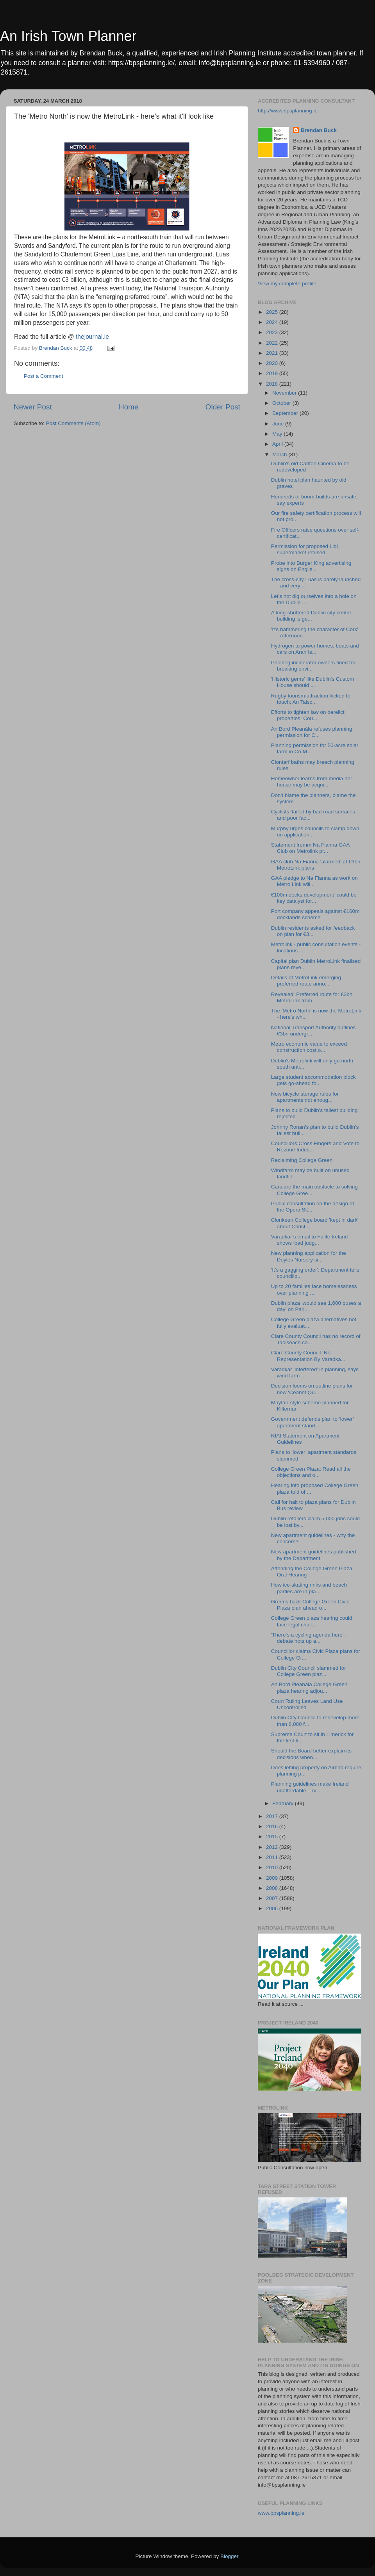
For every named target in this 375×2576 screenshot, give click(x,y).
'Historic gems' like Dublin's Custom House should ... (312, 682)
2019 (272, 373)
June (278, 424)
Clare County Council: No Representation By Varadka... (308, 1356)
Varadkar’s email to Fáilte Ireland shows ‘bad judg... (309, 1240)
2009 (272, 1878)
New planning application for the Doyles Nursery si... (308, 1256)
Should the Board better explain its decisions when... (311, 1754)
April (278, 444)
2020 (272, 363)
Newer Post (33, 407)
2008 (272, 1888)
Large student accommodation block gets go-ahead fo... (313, 1080)
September (286, 413)
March (280, 454)
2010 (272, 1867)
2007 (272, 1898)
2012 (272, 1847)
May (278, 434)
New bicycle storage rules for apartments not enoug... (305, 1097)
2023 (272, 332)
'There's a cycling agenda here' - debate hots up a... (309, 1638)
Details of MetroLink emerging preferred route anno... (306, 981)
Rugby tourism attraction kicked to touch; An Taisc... (310, 699)
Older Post (222, 407)
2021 (272, 353)
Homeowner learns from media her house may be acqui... (311, 782)
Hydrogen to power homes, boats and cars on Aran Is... (315, 649)
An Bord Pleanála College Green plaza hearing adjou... (309, 1687)
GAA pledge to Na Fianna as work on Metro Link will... (314, 881)
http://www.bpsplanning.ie (288, 111)
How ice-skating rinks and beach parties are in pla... (309, 1588)
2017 (272, 1816)
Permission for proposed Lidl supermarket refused (304, 549)
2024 (272, 322)
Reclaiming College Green (302, 1160)
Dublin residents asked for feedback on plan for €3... (313, 931)
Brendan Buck (319, 130)
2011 (272, 1857)
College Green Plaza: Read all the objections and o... (311, 1472)
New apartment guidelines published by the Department (313, 1555)
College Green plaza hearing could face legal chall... (311, 1621)
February (283, 1803)
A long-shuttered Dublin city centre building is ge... (311, 616)
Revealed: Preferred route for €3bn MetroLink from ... (312, 997)
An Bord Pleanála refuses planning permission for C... (311, 732)
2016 (272, 1826)
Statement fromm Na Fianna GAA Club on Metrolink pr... (310, 848)
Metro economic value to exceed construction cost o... (309, 1047)
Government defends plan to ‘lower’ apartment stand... (312, 1422)
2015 (272, 1836)
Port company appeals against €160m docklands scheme (315, 914)
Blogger (229, 2556)
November (285, 393)
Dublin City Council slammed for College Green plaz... (308, 1671)
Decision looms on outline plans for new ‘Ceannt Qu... (312, 1389)
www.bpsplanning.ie (281, 2513)
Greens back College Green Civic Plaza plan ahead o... (310, 1605)
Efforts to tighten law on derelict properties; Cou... (308, 715)
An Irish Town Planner (68, 36)
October (282, 403)
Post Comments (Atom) (73, 423)
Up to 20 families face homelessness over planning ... (314, 1289)
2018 (272, 384)
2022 (272, 343)
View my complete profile (287, 283)
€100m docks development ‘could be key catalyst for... (314, 898)
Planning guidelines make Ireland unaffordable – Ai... (310, 1787)
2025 (272, 312)
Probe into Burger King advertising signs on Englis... (311, 566)
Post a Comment (43, 376)
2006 (272, 1908)
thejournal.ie (92, 336)
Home (128, 407)
